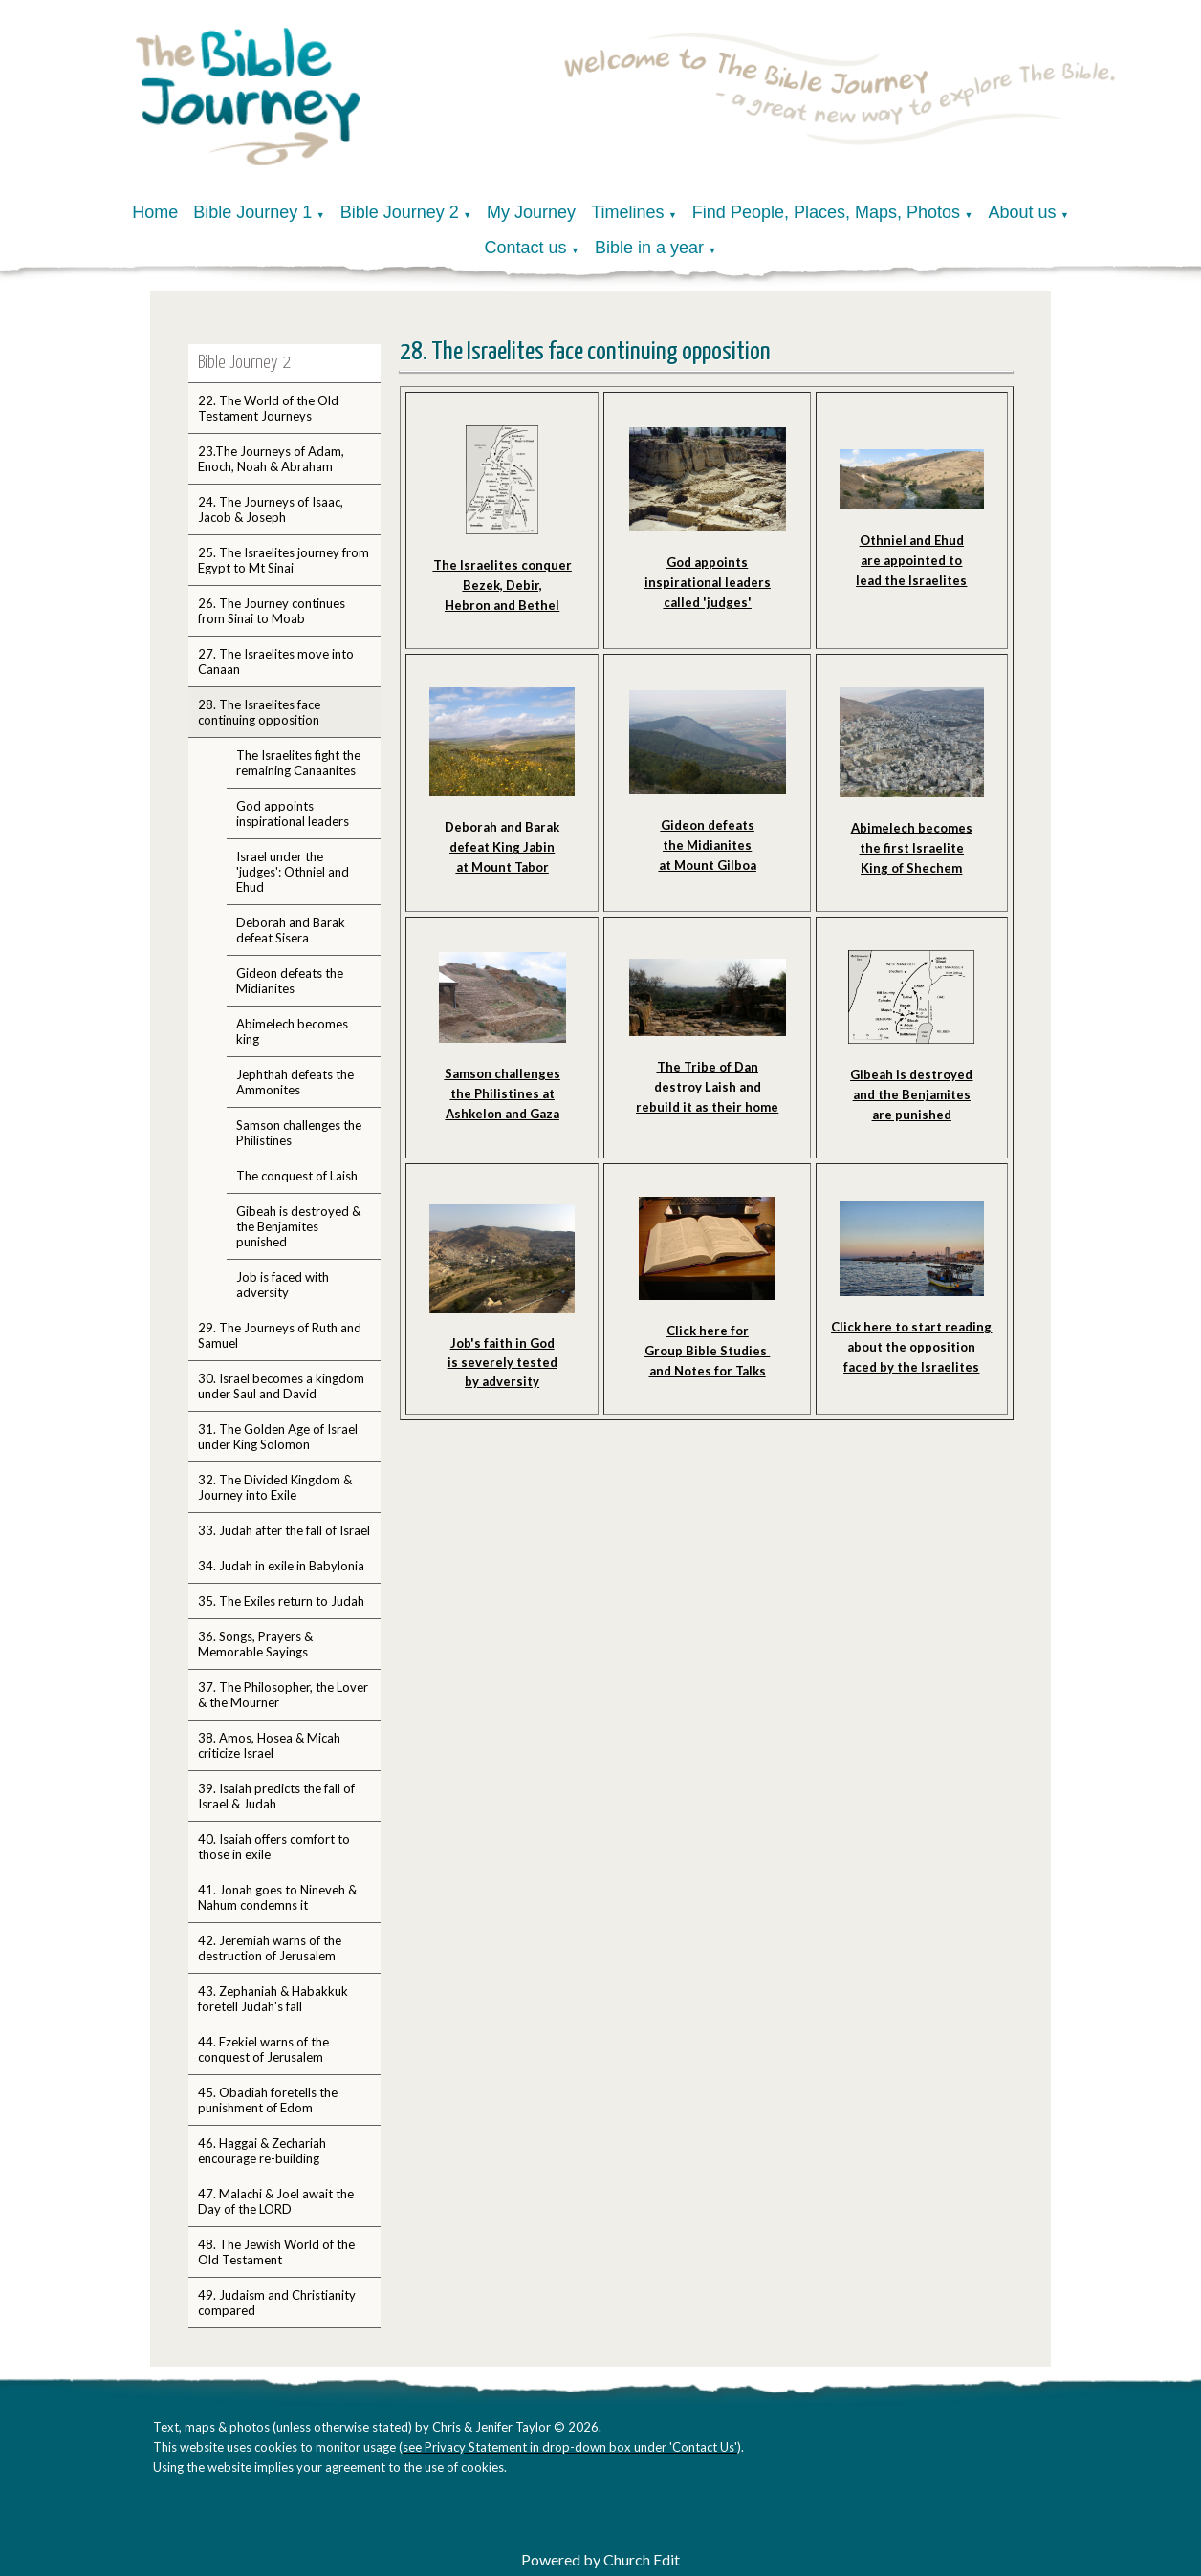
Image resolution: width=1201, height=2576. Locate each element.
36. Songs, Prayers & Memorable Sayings (255, 1644)
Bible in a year (649, 247)
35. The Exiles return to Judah (281, 1601)
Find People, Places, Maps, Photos (826, 212)
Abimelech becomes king (292, 1031)
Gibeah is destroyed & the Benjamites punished (298, 1226)
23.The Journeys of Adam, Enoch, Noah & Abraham (271, 459)
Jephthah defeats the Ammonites (295, 1082)
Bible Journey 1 (252, 212)
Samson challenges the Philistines (298, 1132)
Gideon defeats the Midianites (289, 980)
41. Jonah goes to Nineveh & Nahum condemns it (277, 1897)
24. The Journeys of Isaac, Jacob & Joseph (270, 509)
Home (155, 212)
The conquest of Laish (297, 1175)
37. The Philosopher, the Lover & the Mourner (283, 1694)
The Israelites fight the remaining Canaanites (298, 762)
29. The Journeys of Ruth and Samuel (279, 1335)
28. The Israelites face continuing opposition (259, 712)
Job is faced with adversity (282, 1284)
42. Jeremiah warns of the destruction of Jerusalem (269, 1948)
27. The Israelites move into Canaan (276, 661)
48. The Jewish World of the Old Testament (276, 2252)
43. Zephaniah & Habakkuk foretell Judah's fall (273, 1998)
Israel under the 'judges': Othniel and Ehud (292, 872)
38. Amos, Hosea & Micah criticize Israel (269, 1745)
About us (1022, 212)
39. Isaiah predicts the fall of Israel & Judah (276, 1796)
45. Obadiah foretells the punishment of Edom (268, 2100)
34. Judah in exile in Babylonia (281, 1565)
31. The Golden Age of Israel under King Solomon (278, 1436)
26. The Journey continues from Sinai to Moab (271, 610)
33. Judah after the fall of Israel (284, 1530)
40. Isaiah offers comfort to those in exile (274, 1846)
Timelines (627, 212)
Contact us (526, 247)
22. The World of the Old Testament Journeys (268, 408)
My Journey (531, 212)
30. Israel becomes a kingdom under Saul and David (281, 1386)
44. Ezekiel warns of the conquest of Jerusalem (263, 2049)
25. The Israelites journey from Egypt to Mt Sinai (283, 560)
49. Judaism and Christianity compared (277, 2302)
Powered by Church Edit (600, 2559)
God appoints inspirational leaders (292, 813)
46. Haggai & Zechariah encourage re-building (262, 2150)
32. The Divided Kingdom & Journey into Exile (275, 1487)
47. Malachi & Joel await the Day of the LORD (276, 2201)
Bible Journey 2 (399, 212)
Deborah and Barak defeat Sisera (290, 930)
